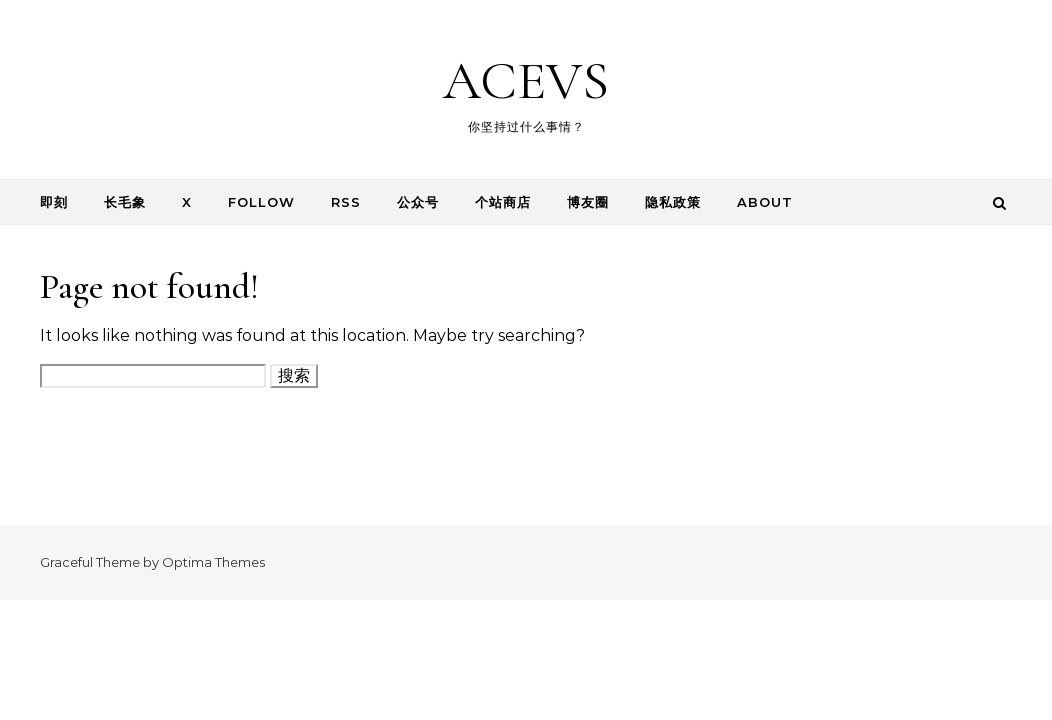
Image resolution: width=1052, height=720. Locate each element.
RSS (346, 202)
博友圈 (588, 202)
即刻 (54, 202)
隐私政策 (673, 202)
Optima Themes (213, 562)
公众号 (418, 202)
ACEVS (526, 80)
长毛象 (125, 202)
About (765, 202)
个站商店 (503, 202)
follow (261, 202)
